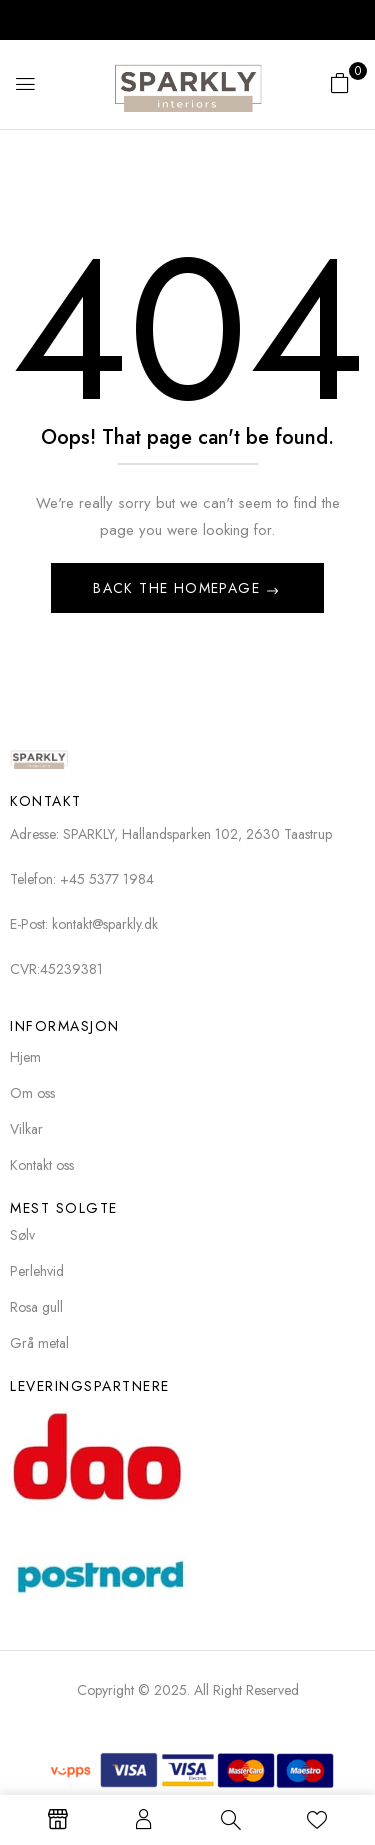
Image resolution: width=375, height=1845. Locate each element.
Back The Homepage (179, 588)
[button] (340, 83)
